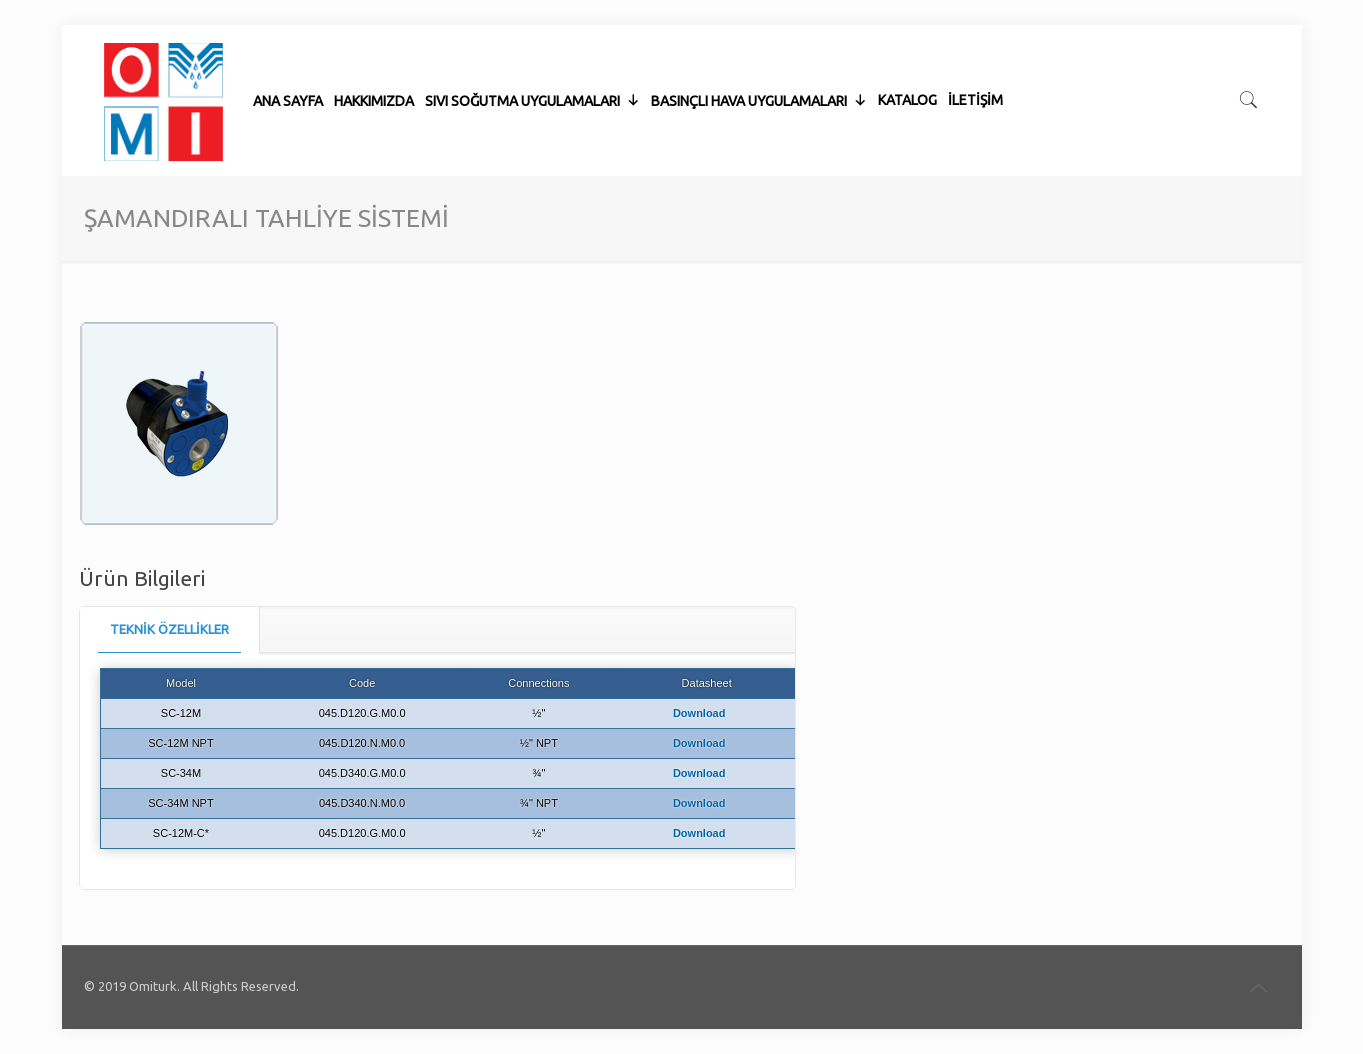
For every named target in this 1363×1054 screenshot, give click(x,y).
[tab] (170, 629)
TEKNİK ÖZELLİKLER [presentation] (169, 629)
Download (699, 713)
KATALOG (907, 50)
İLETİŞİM (975, 50)
